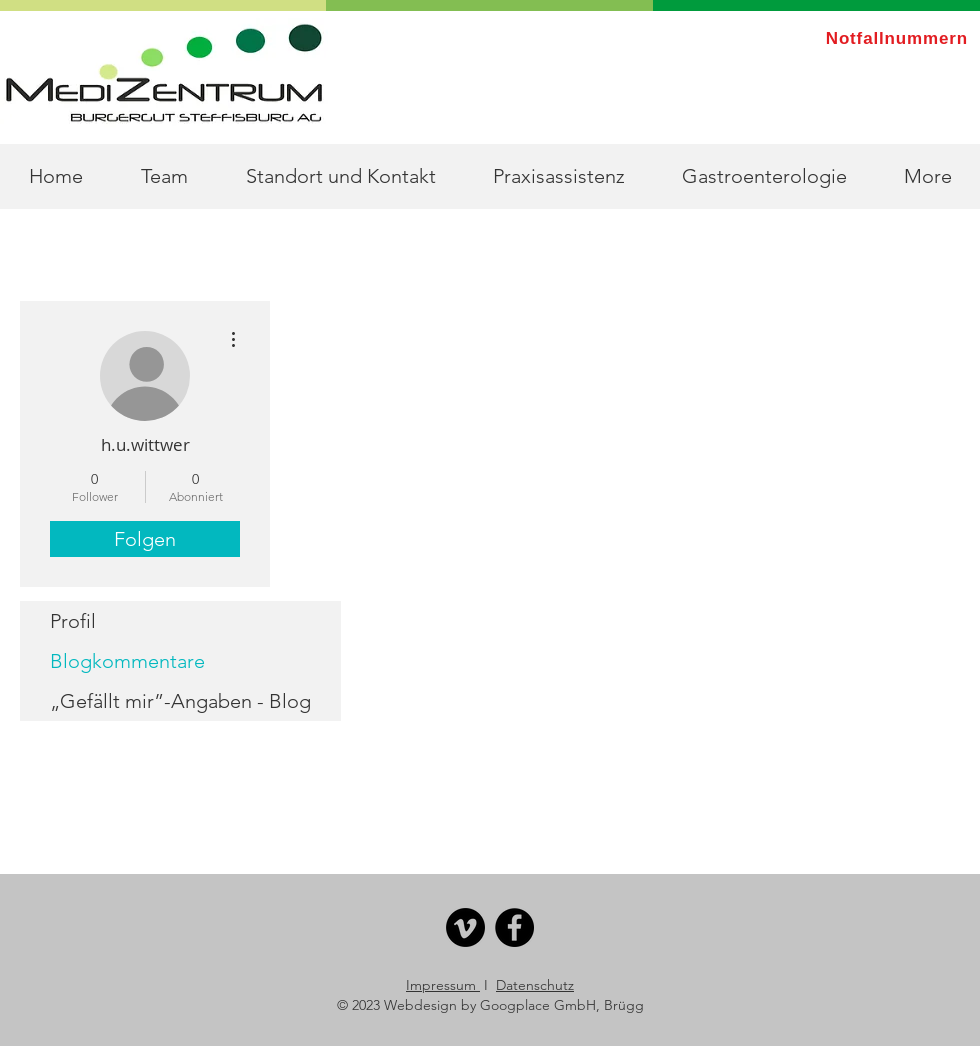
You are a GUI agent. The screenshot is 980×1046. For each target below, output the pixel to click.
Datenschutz (535, 985)
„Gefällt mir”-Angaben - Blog (180, 701)
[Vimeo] (465, 927)
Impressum (443, 985)
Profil (73, 621)
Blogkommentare (127, 661)
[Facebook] (514, 927)
